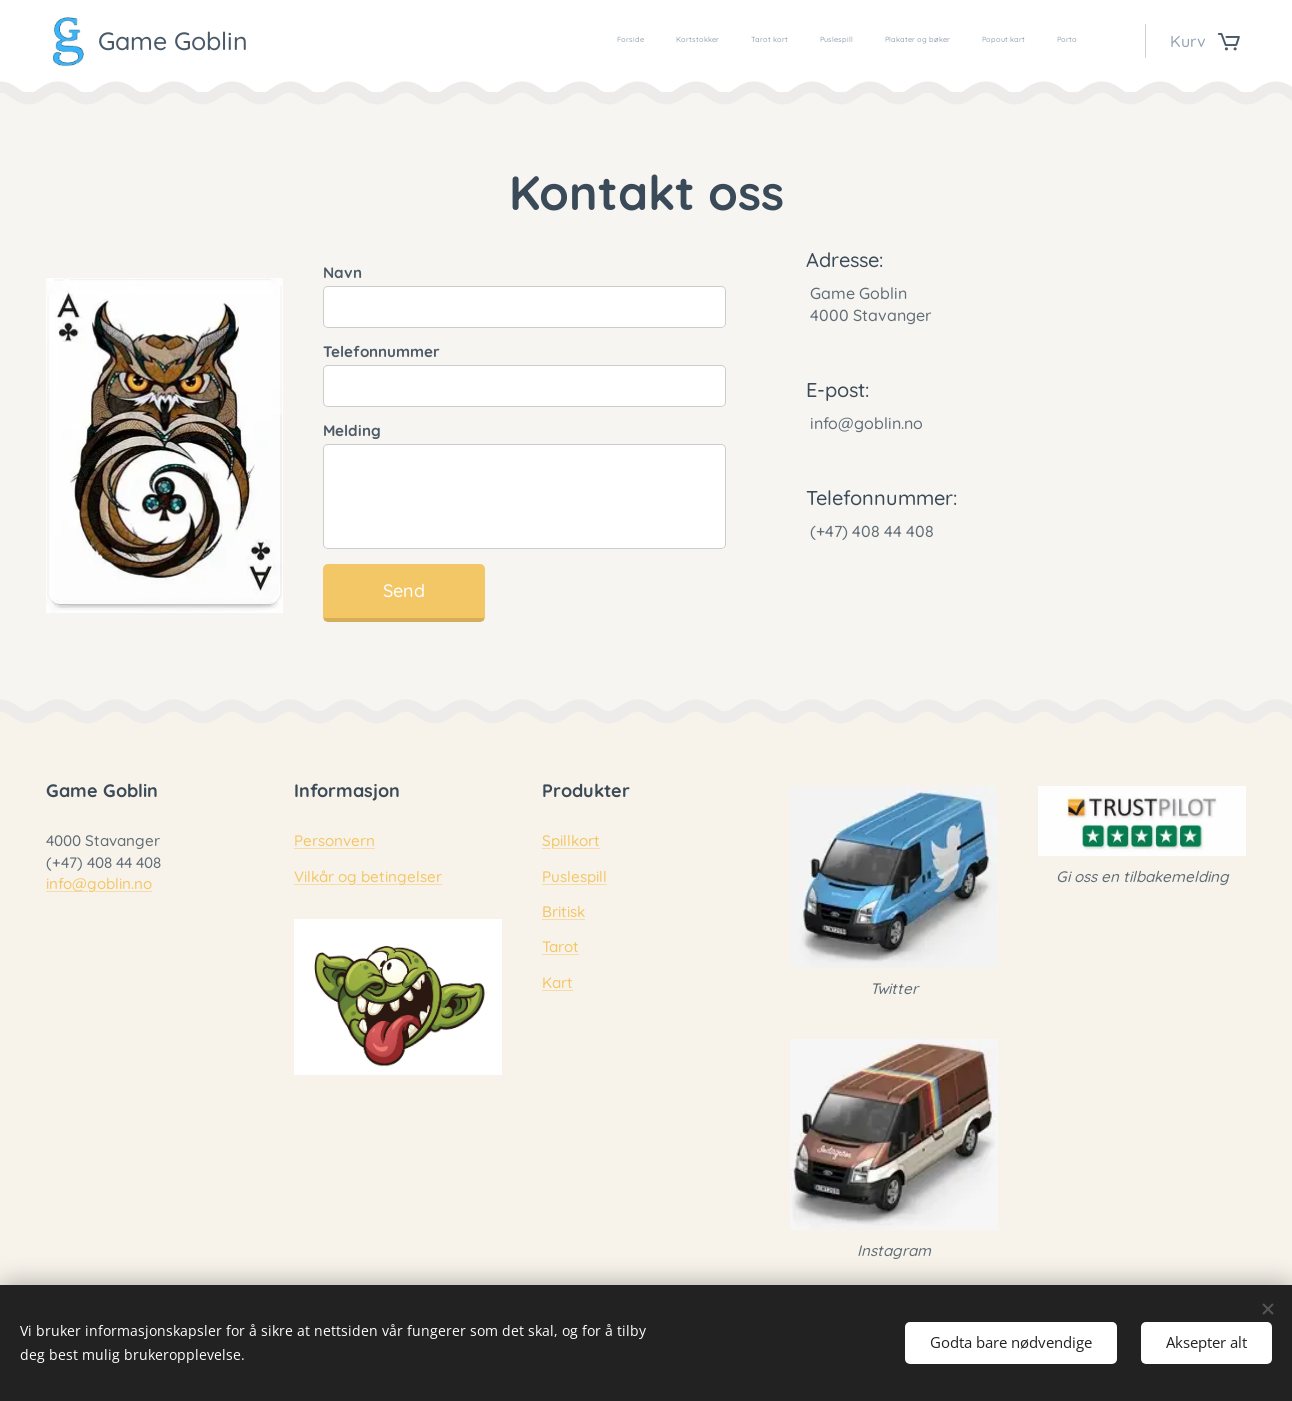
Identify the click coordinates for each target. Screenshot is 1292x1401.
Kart (557, 982)
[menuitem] (890, 41)
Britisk (563, 911)
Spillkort (571, 841)
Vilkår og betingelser (368, 876)
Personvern (334, 841)
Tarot (560, 947)
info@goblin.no (99, 883)
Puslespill (574, 876)
